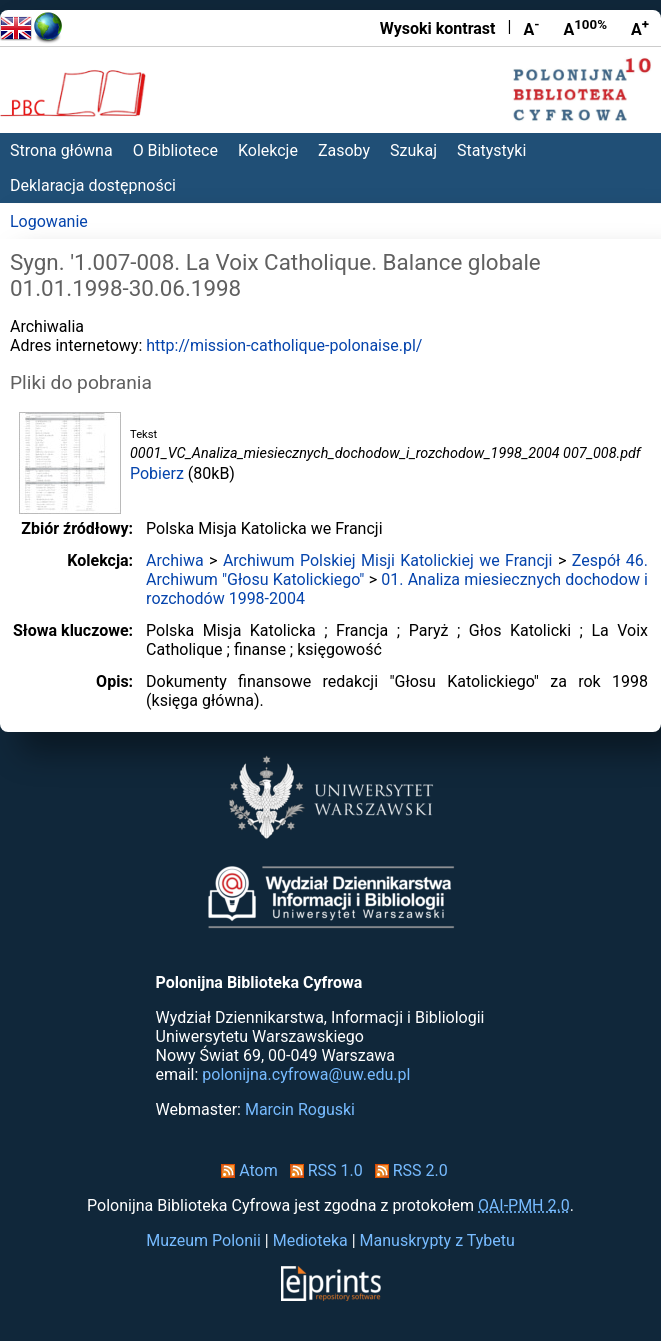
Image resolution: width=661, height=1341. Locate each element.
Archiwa (175, 560)
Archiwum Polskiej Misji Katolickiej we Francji (388, 560)
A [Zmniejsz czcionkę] (531, 28)
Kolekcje (268, 150)
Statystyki (491, 150)
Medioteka (310, 1240)
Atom (245, 1170)
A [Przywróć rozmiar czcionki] (585, 28)
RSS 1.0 (322, 1170)
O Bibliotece (175, 150)
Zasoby (344, 150)
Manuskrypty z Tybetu (437, 1240)
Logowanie (49, 221)
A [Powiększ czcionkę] (640, 28)
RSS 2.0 (407, 1170)
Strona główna (61, 150)
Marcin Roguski (300, 1109)
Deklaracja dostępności (93, 185)
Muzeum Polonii (203, 1240)
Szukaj (413, 150)
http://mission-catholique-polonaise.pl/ (284, 345)
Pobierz (157, 473)
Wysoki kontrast (438, 28)
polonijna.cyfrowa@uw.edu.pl (306, 1074)
